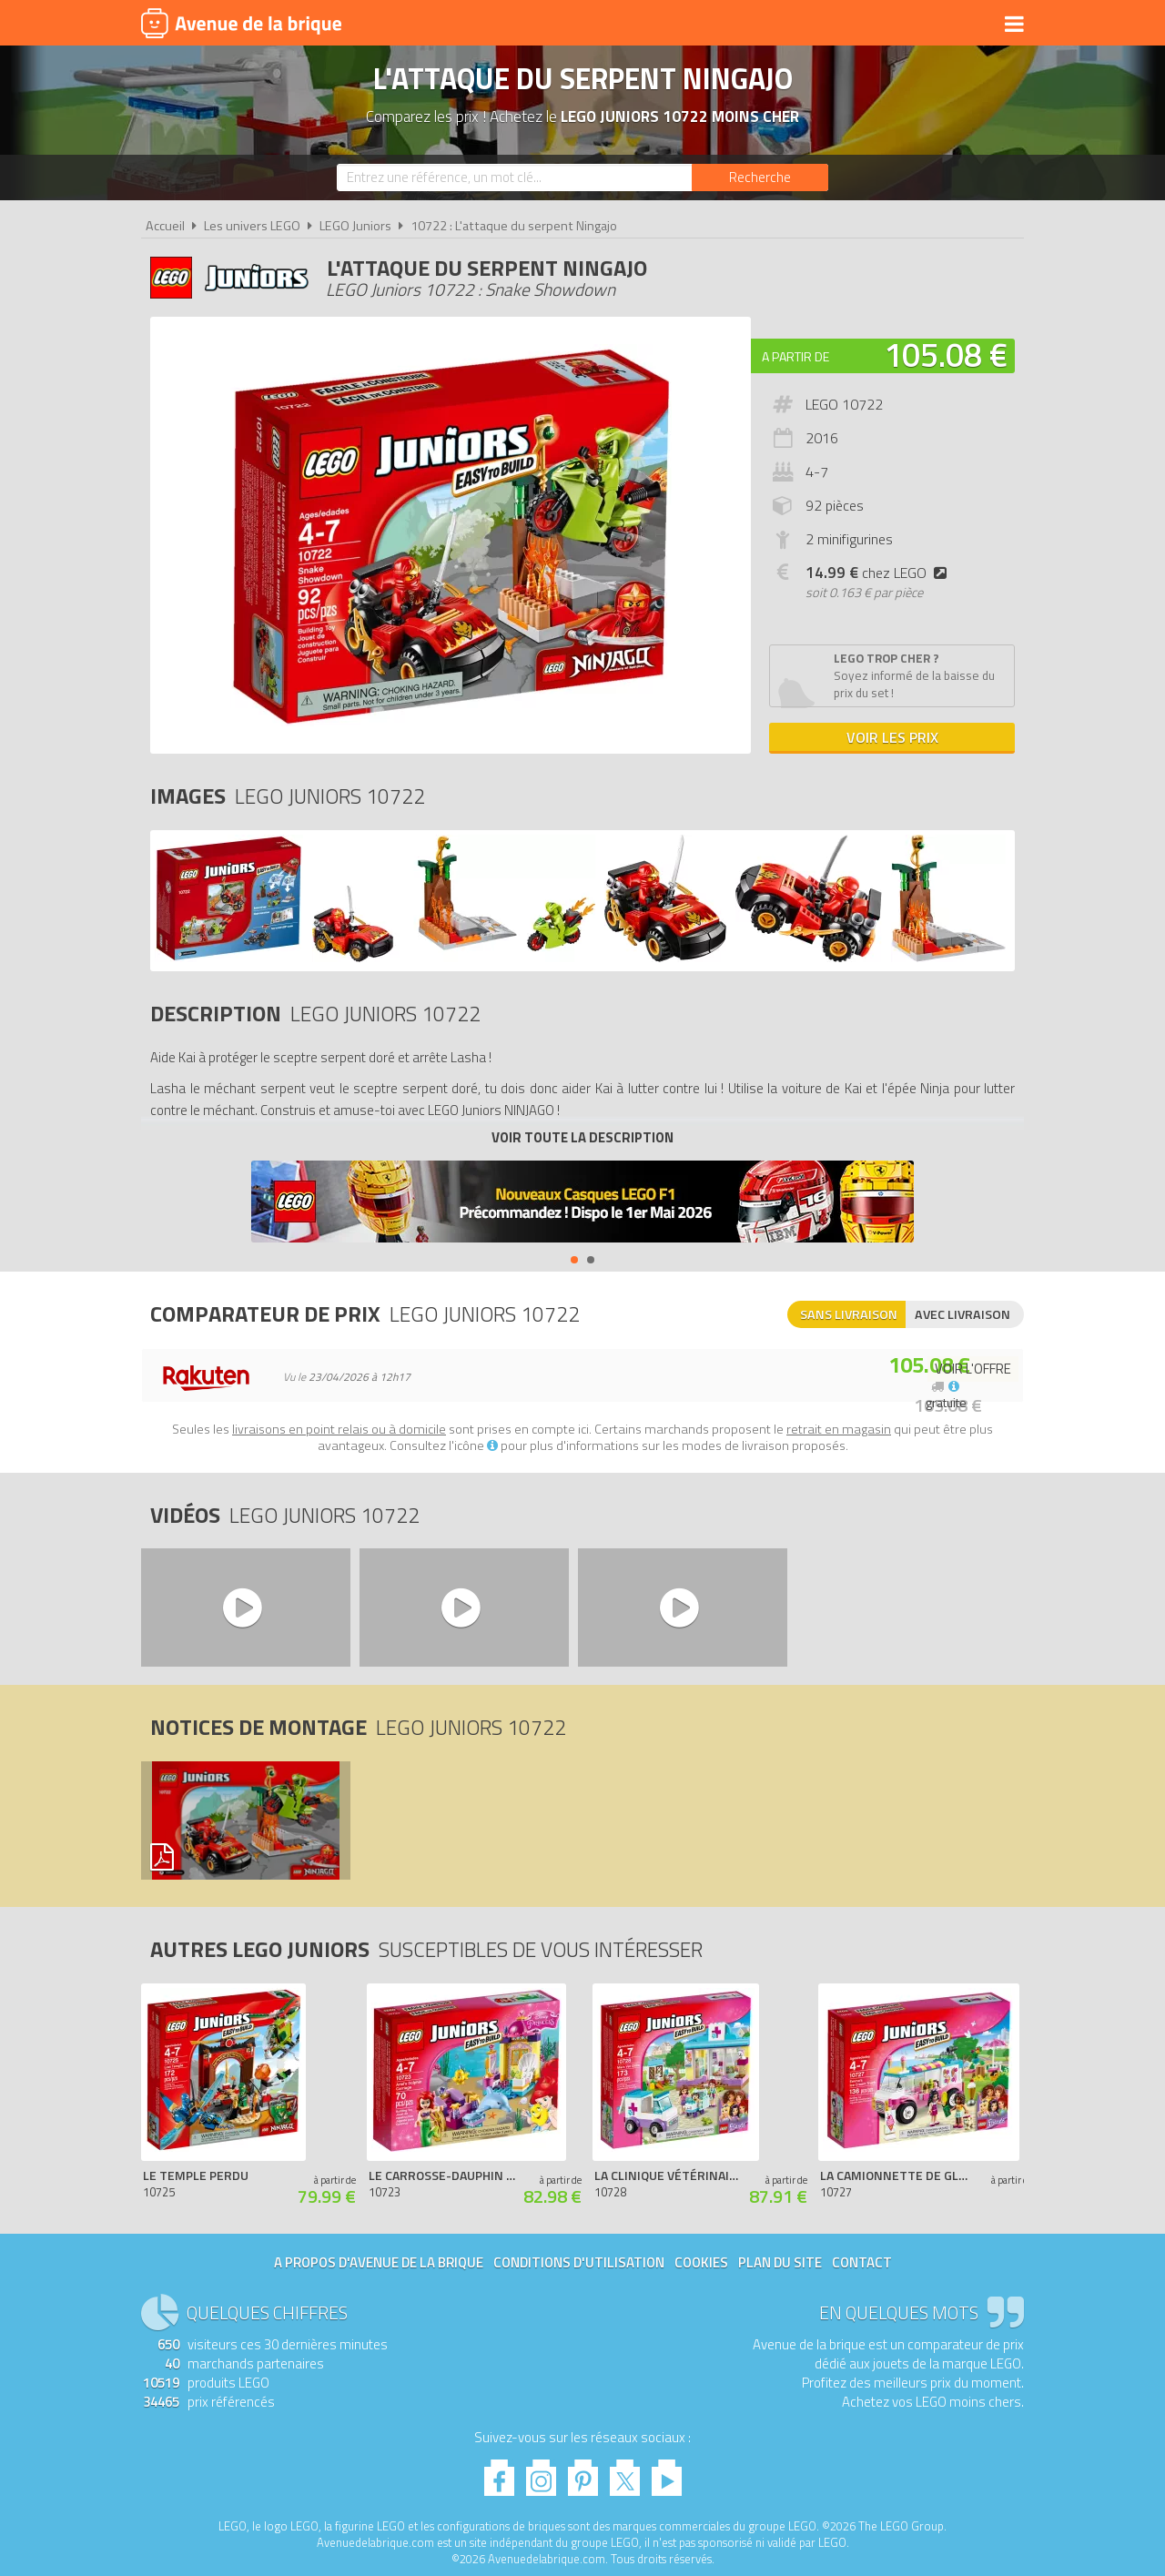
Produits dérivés (547, 24)
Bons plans (848, 24)
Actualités (942, 24)
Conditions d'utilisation (578, 2262)
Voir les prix (892, 737)
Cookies (701, 2262)
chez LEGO (879, 572)
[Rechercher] (760, 177)
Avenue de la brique (241, 23)
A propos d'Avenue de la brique (378, 2262)
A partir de (795, 356)
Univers (443, 24)
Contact (862, 2262)
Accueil (165, 226)
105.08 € (946, 355)
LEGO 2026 (759, 24)
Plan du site (780, 2262)
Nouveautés (667, 24)
